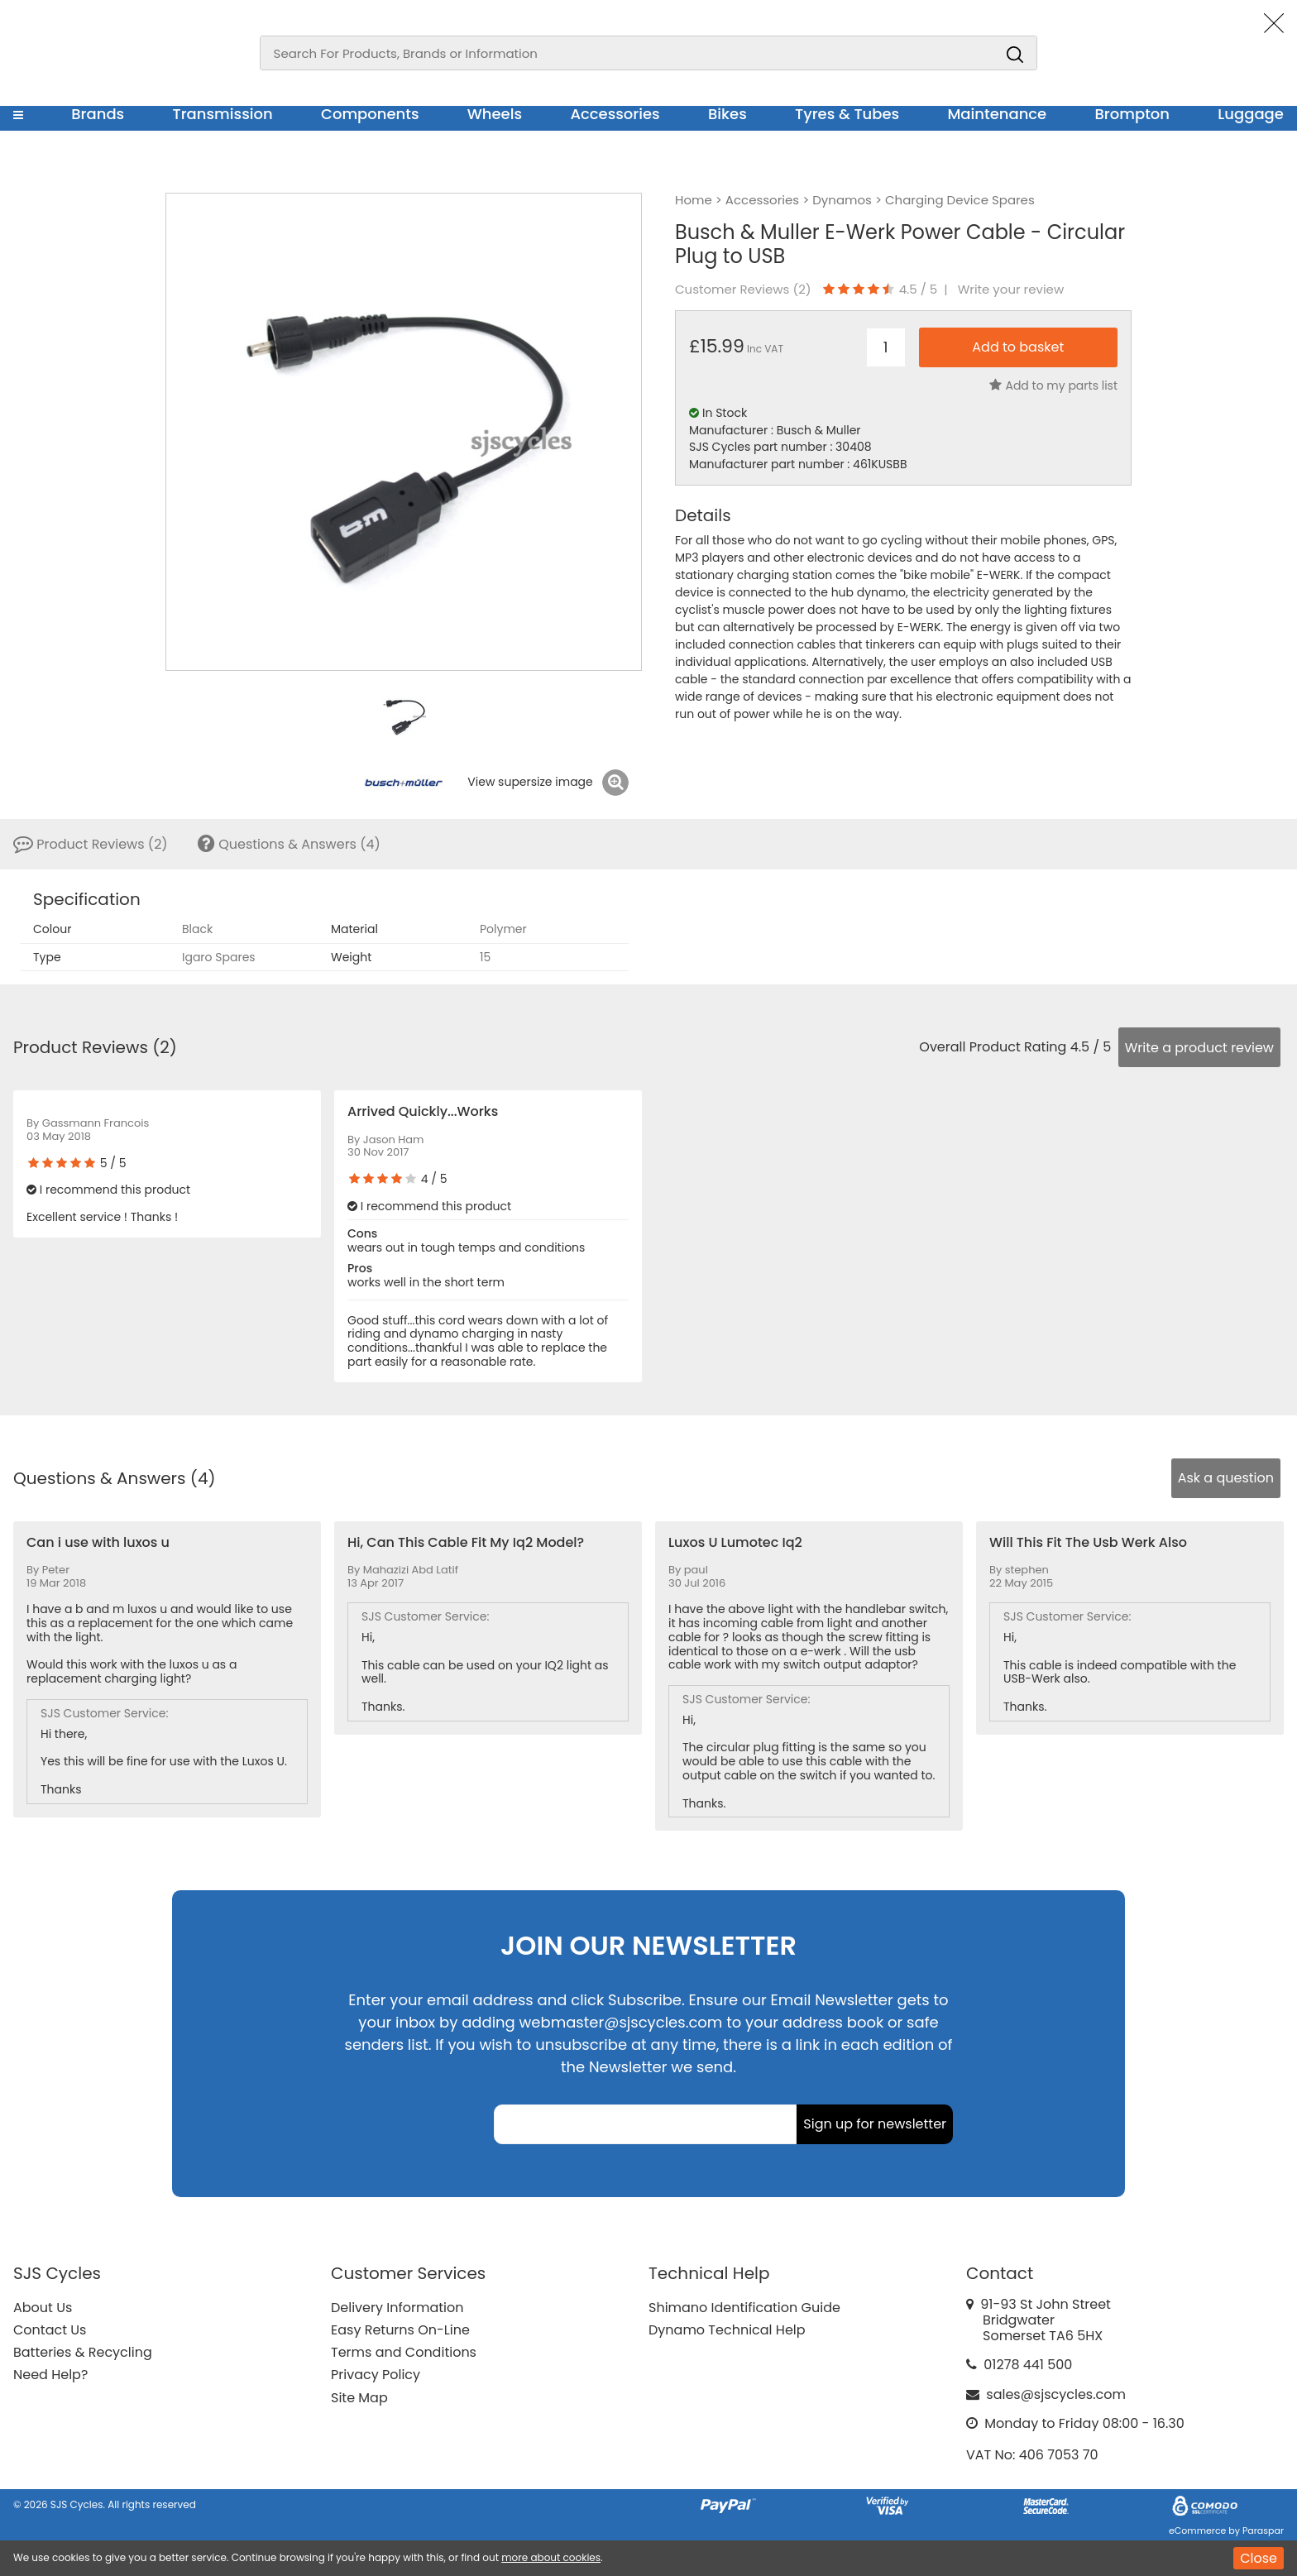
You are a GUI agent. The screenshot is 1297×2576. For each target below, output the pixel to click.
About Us (42, 2307)
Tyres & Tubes (847, 113)
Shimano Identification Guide (744, 2307)
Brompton (1132, 113)
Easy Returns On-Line (400, 2329)
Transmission (223, 113)
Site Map (359, 2397)
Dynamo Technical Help (727, 2329)
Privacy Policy (375, 2374)
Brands (97, 113)
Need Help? (50, 2374)
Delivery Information (397, 2307)
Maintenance (996, 113)
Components (370, 113)
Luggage (1251, 113)
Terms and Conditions (403, 2352)
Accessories (614, 113)
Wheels (494, 113)
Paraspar (1263, 2530)
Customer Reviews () (743, 289)
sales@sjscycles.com (1056, 2394)
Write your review (1011, 289)
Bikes (727, 113)
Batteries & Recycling (82, 2352)
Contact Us (49, 2329)
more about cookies (551, 2557)
